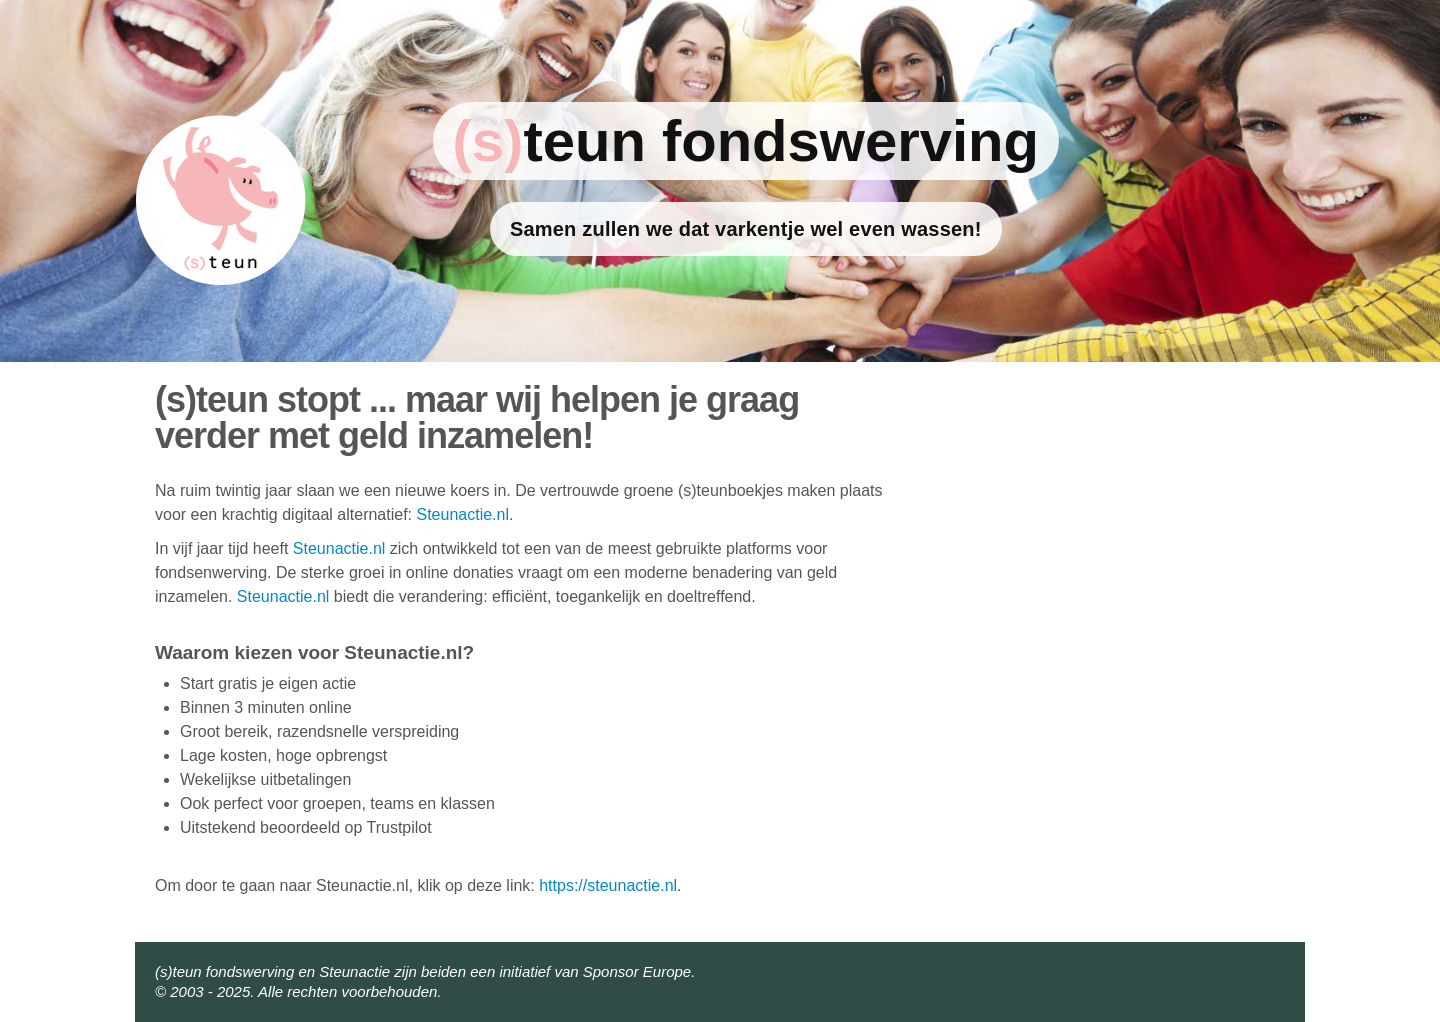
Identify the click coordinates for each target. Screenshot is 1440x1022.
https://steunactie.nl (608, 885)
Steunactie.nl (462, 514)
